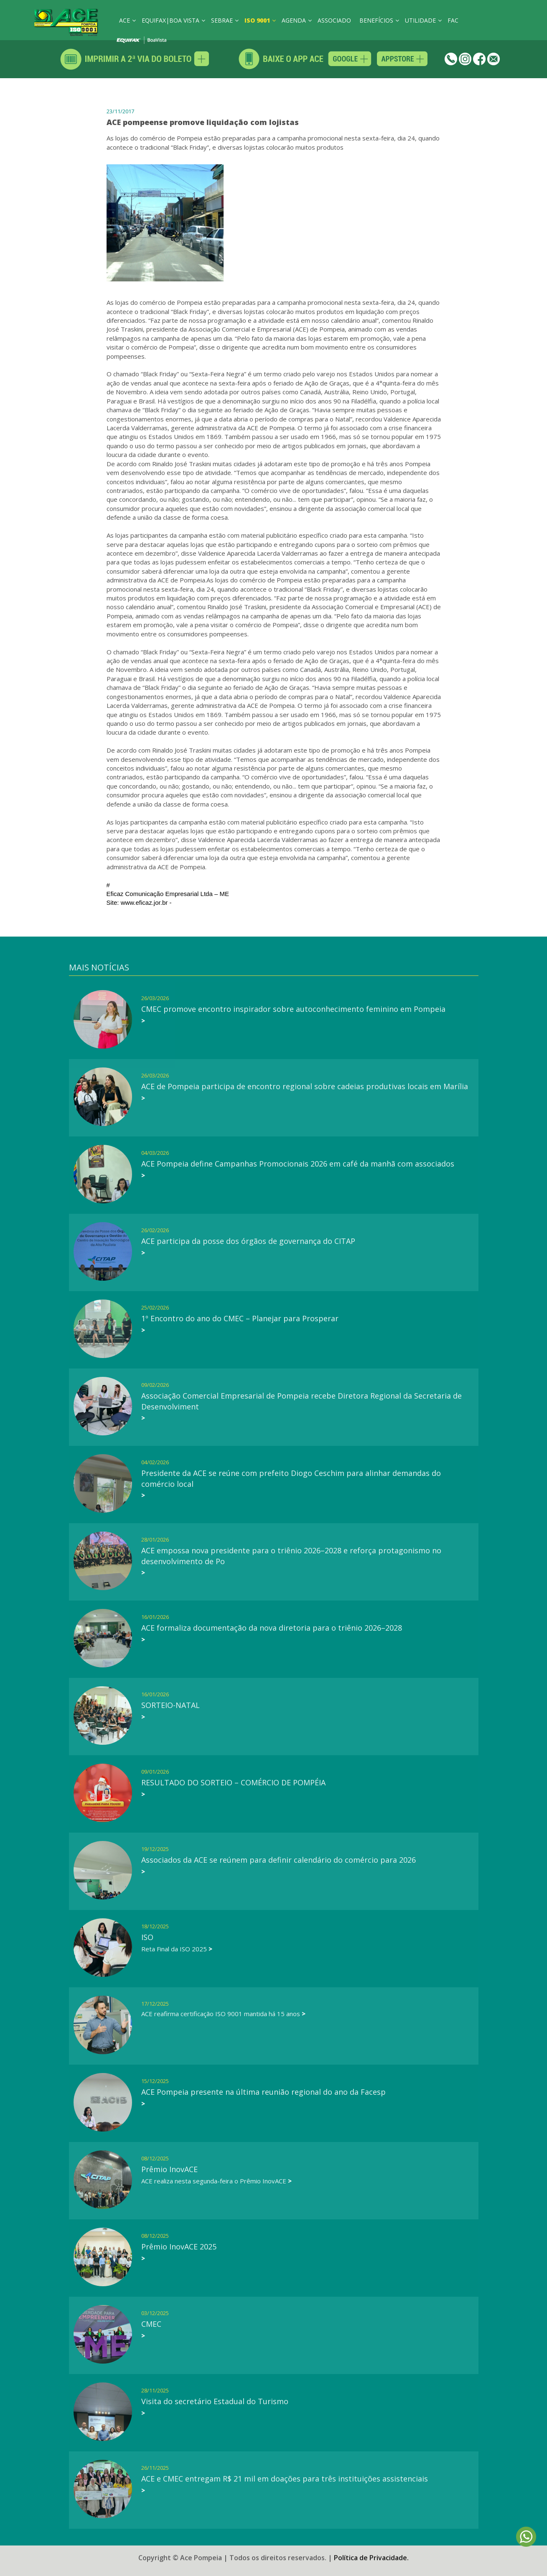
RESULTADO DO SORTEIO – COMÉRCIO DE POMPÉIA (233, 1782)
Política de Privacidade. (371, 2552)
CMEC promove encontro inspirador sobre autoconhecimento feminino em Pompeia (293, 1009)
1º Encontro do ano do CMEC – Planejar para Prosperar (239, 1318)
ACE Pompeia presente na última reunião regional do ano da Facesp (263, 2092)
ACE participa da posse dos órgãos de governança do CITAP (248, 1241)
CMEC (151, 2324)
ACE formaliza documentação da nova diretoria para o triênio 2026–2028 (271, 1628)
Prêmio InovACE (169, 2169)
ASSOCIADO (334, 20)
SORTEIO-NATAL (170, 1705)
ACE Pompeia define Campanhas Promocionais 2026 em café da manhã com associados (297, 1164)
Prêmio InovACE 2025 (178, 2247)
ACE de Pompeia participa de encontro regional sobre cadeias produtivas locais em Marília (304, 1086)
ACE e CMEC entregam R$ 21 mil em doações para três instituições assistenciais (284, 2479)
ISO (147, 1937)
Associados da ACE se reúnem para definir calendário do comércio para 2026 (278, 1860)
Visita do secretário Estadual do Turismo (214, 2401)
